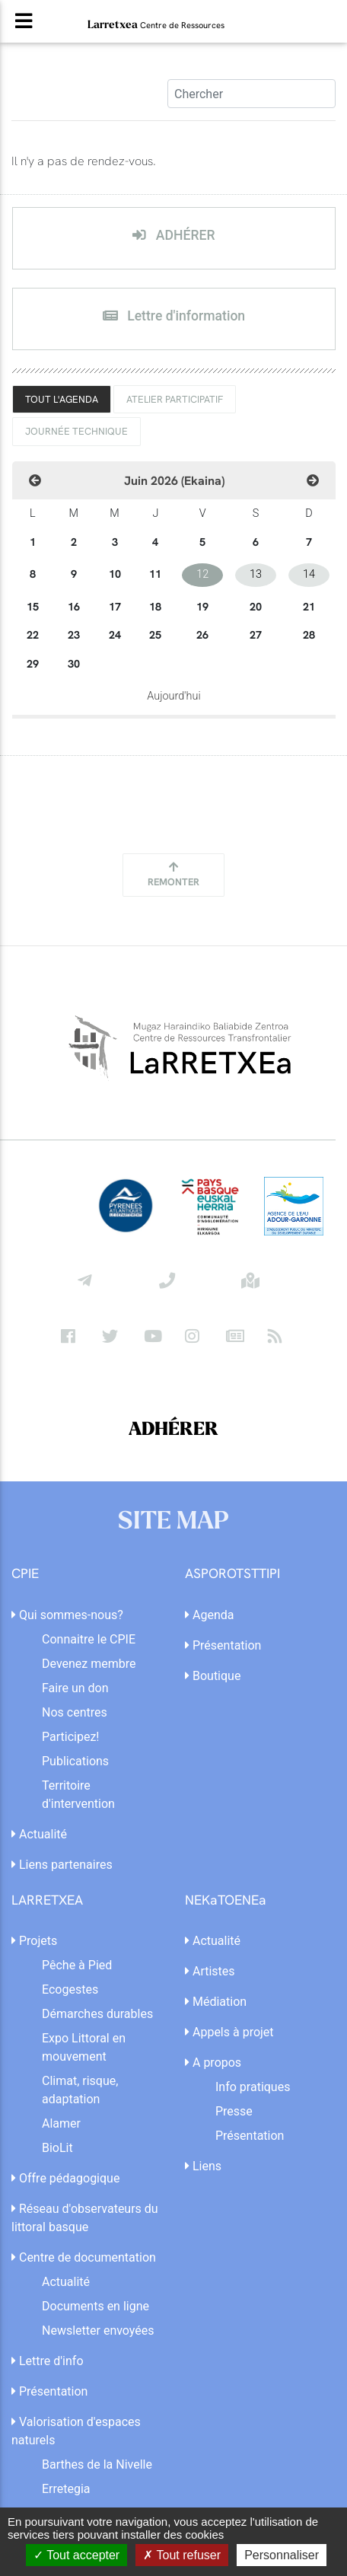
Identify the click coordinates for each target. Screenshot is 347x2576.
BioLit (57, 2148)
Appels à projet (229, 2032)
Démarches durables (97, 2014)
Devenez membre (89, 1663)
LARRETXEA (47, 1900)
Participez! (70, 1737)
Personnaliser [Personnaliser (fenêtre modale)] (281, 2555)
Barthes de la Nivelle (97, 2464)
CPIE (25, 1574)
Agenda (209, 1615)
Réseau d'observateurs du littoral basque (84, 2217)
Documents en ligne (95, 2306)
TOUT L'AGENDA (61, 399)
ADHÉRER (173, 235)
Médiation (216, 2001)
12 (202, 574)
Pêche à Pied (77, 1965)
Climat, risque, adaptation (80, 2090)
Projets (34, 1941)
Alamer (61, 2123)
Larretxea (156, 24)
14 (309, 574)
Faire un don (75, 1688)
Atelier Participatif (174, 399)
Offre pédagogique (65, 2178)
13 (256, 574)
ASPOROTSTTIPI (232, 1574)
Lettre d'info (47, 2361)
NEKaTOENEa (225, 1900)
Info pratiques (252, 2087)
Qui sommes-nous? (67, 1615)
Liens (203, 2166)
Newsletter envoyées (98, 2330)
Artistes (210, 1971)
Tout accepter (76, 2555)
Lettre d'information (174, 316)
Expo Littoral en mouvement (84, 2047)
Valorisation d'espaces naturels (76, 2431)
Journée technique (76, 431)
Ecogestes (70, 1989)
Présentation (223, 1645)
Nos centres (74, 1712)
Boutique (212, 1676)
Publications (75, 1761)
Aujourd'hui (173, 696)
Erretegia (66, 2489)
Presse (234, 2111)
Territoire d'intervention (78, 1794)
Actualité (39, 1834)
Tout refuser (182, 2555)
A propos (213, 2062)
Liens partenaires (62, 1864)
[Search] (251, 93)
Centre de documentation (83, 2257)
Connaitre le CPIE (88, 1639)
